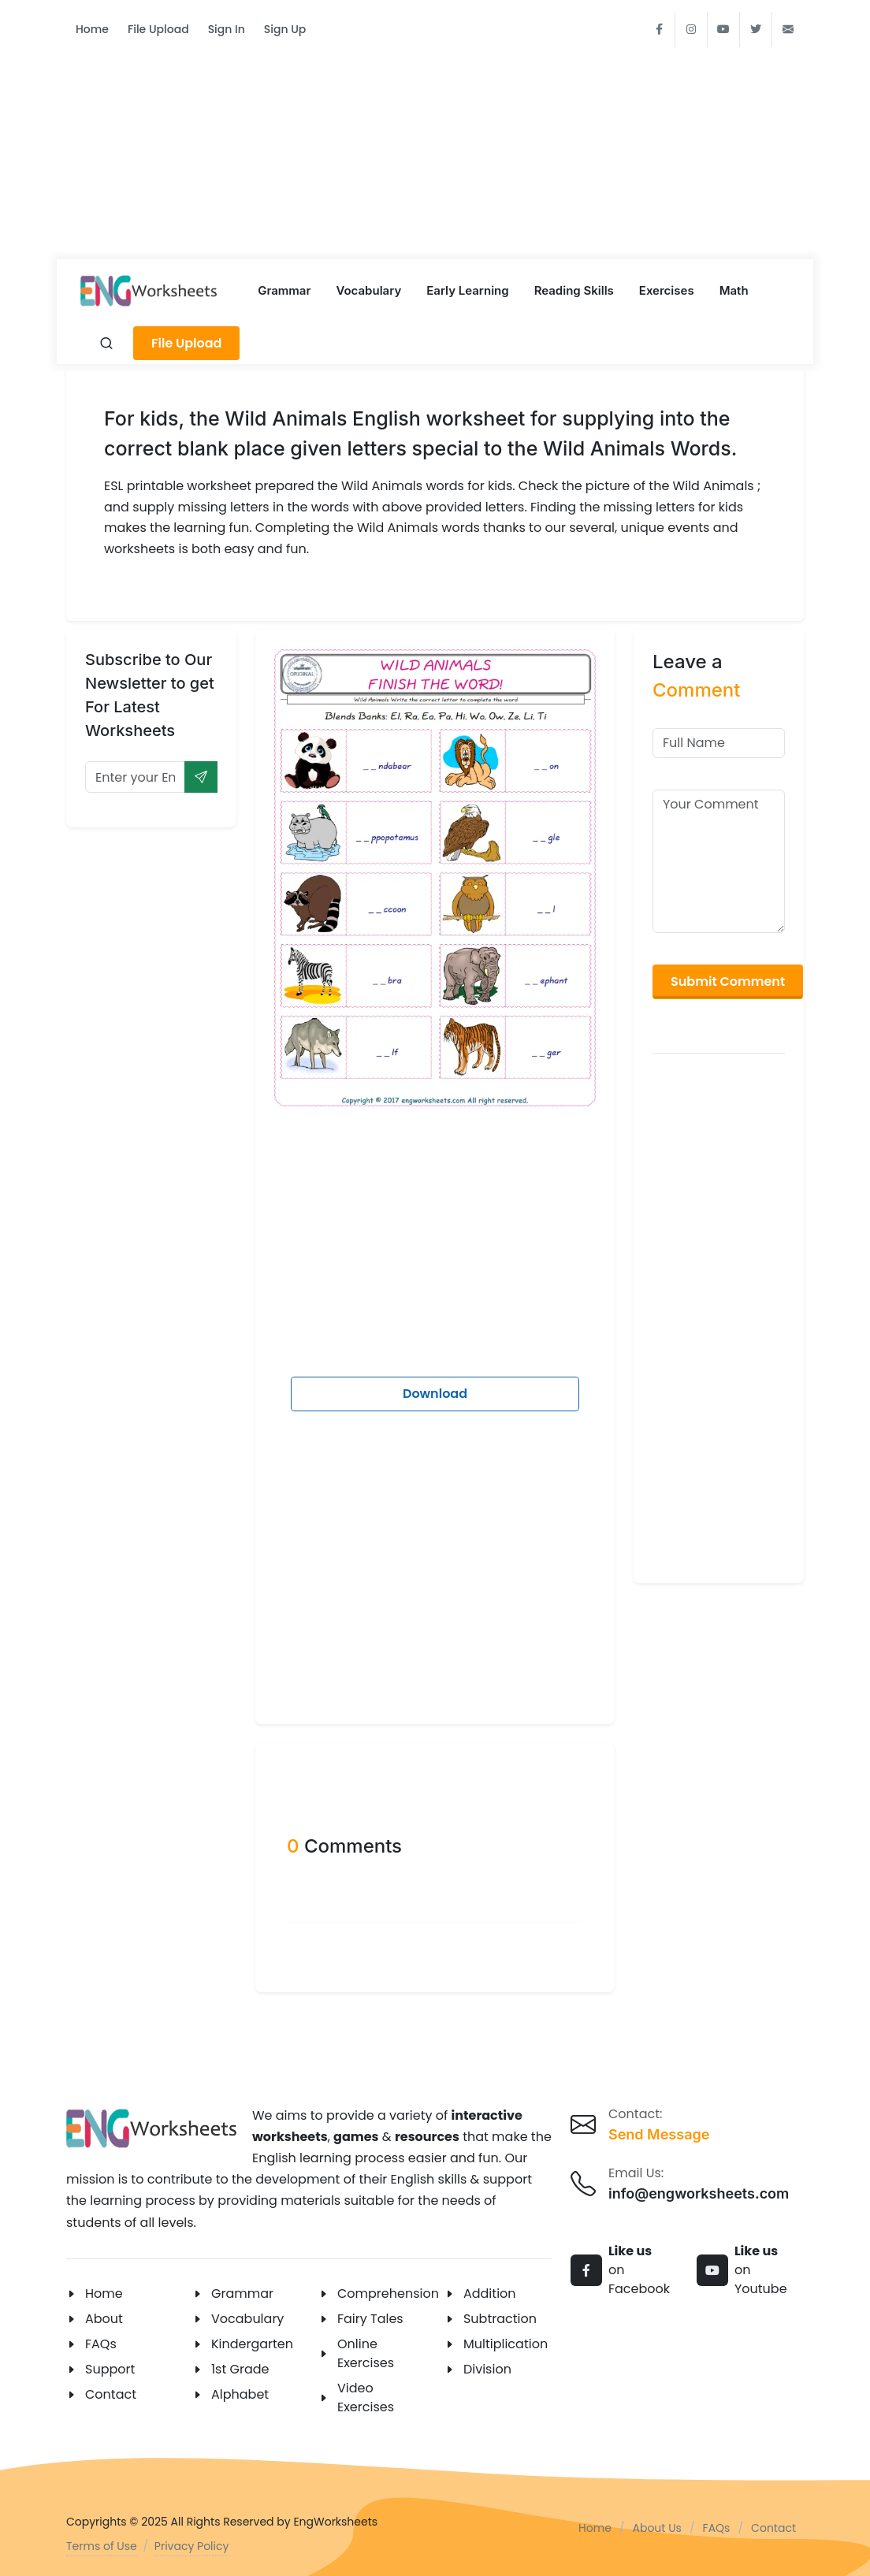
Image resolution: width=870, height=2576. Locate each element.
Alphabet (240, 2394)
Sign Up (285, 29)
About (104, 2319)
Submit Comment (728, 981)
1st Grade (240, 2369)
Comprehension (388, 2293)
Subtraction (500, 2319)
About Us (657, 2528)
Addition (489, 2293)
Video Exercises (365, 2397)
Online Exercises (365, 2353)
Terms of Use (101, 2546)
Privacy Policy (191, 2546)
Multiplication (505, 2344)
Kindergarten (252, 2344)
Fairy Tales (370, 2319)
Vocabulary (247, 2319)
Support (110, 2369)
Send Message (658, 2134)
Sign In (226, 29)
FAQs (101, 2344)
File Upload (158, 29)
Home (92, 29)
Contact (110, 2394)
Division (487, 2369)
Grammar (242, 2293)
